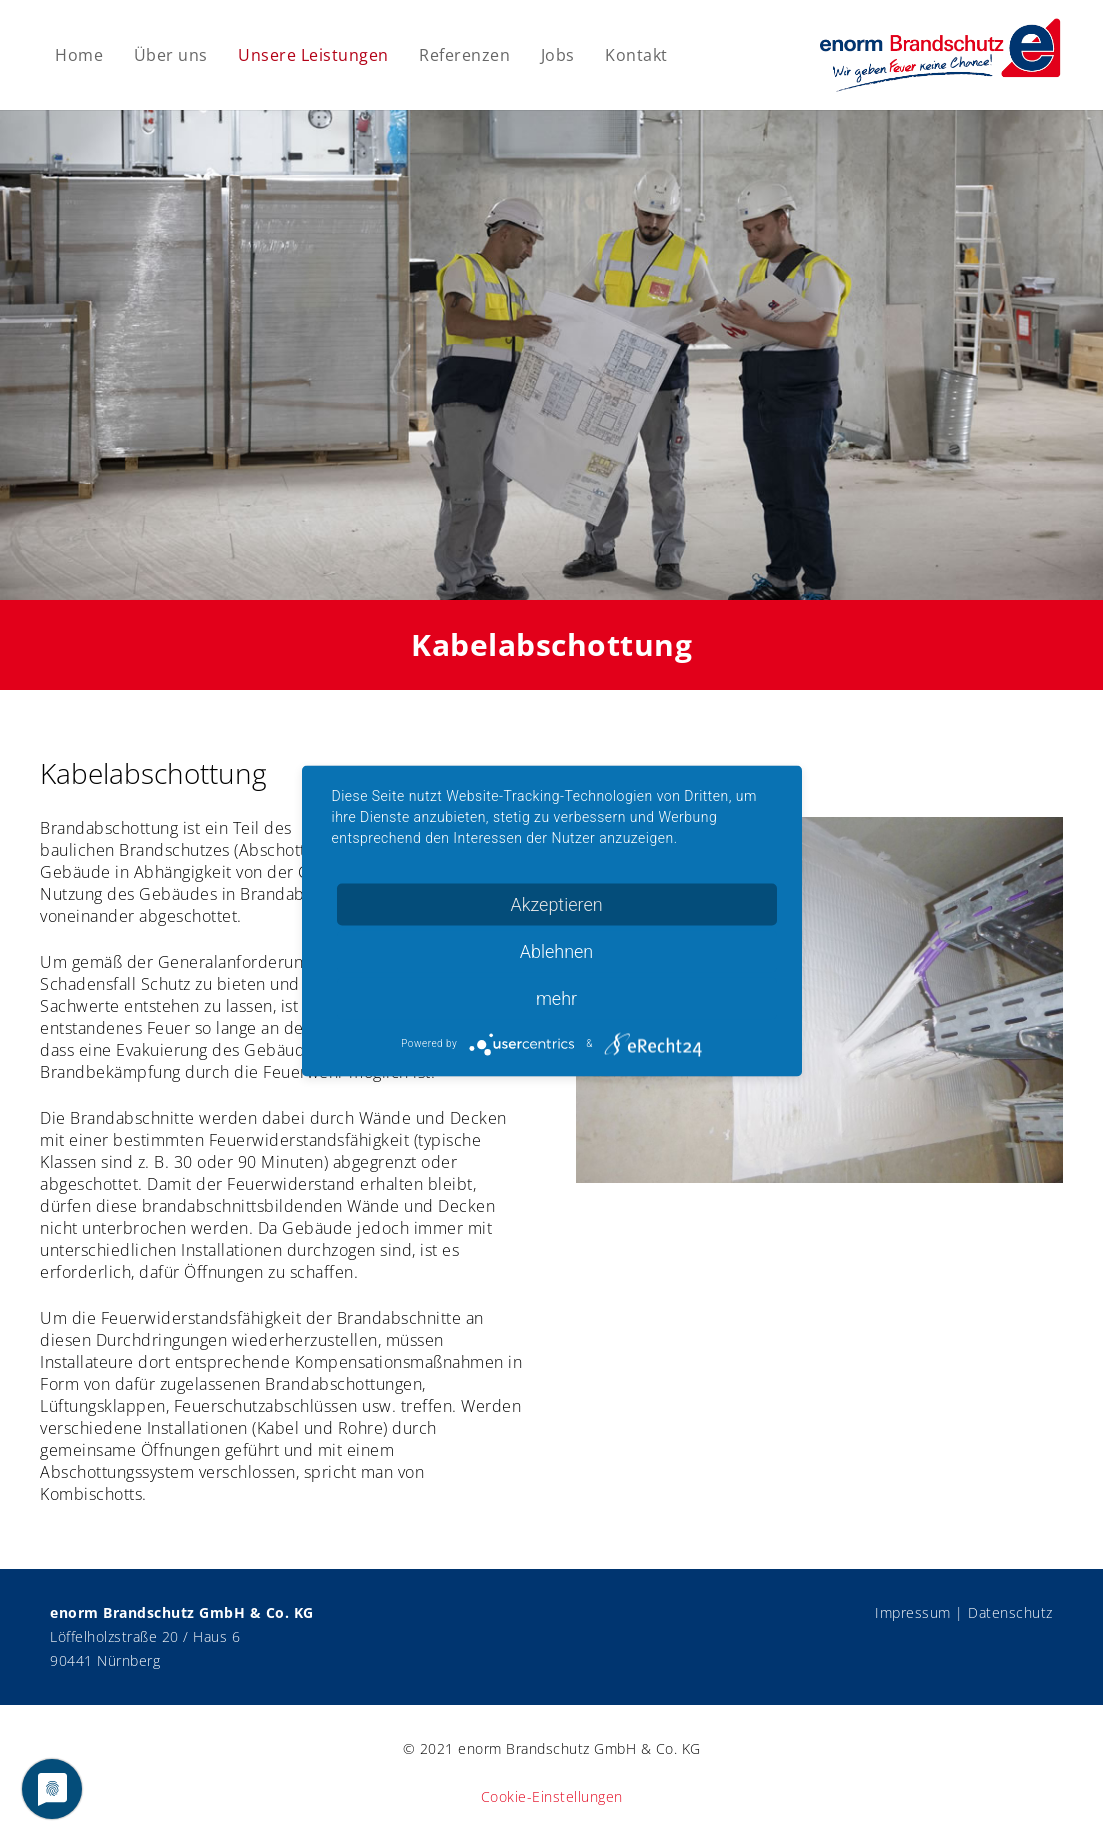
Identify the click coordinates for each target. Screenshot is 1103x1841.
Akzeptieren (556, 903)
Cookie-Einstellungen (552, 1796)
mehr (556, 997)
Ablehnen (557, 950)
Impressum (913, 1612)
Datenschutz (1010, 1612)
